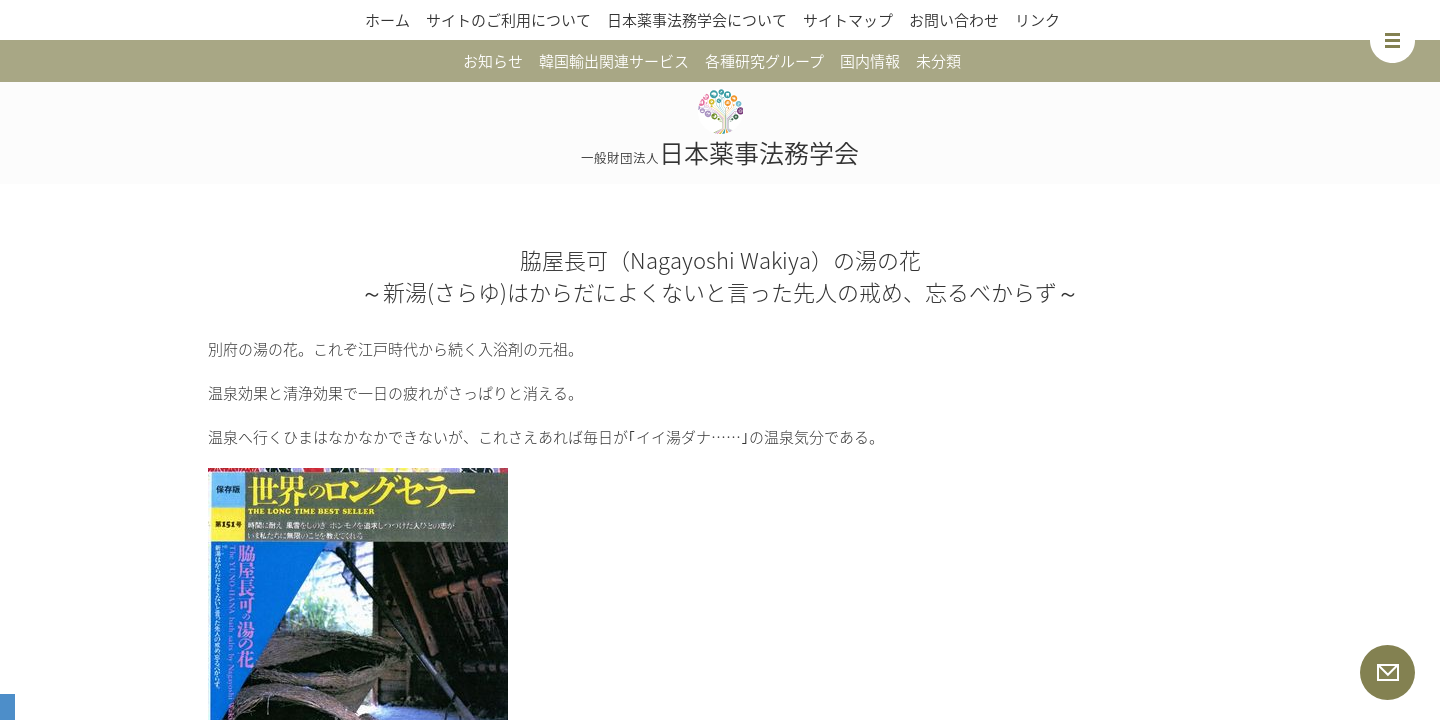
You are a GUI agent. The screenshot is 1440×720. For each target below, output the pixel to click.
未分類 (938, 61)
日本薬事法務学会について (697, 20)
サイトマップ (848, 20)
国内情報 (870, 61)
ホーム (387, 20)
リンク (1037, 20)
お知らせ (493, 61)
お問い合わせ (954, 20)
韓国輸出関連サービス (614, 61)
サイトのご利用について (508, 20)
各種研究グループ (764, 61)
